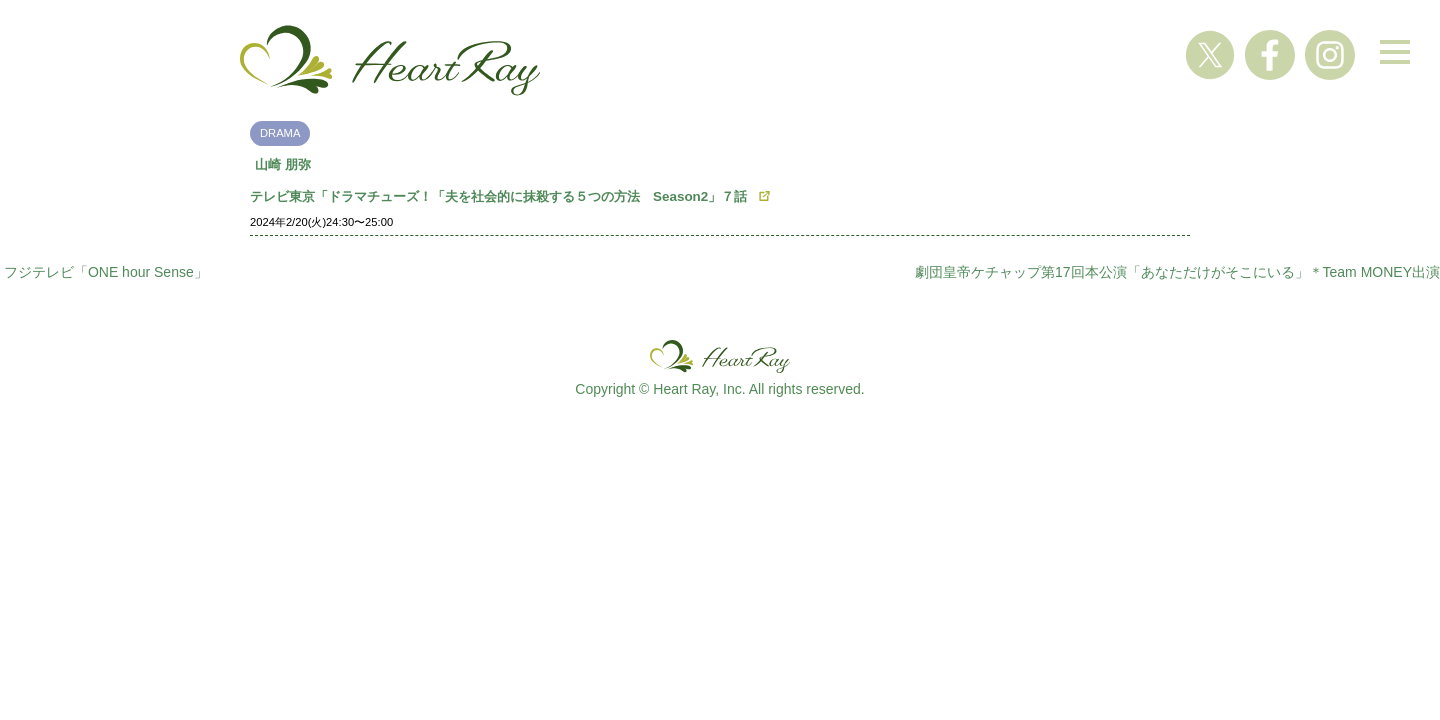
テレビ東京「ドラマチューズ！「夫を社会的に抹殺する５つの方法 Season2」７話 (498, 196)
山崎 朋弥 (283, 164)
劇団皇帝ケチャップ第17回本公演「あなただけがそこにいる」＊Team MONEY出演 (1177, 272)
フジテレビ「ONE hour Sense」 (106, 272)
